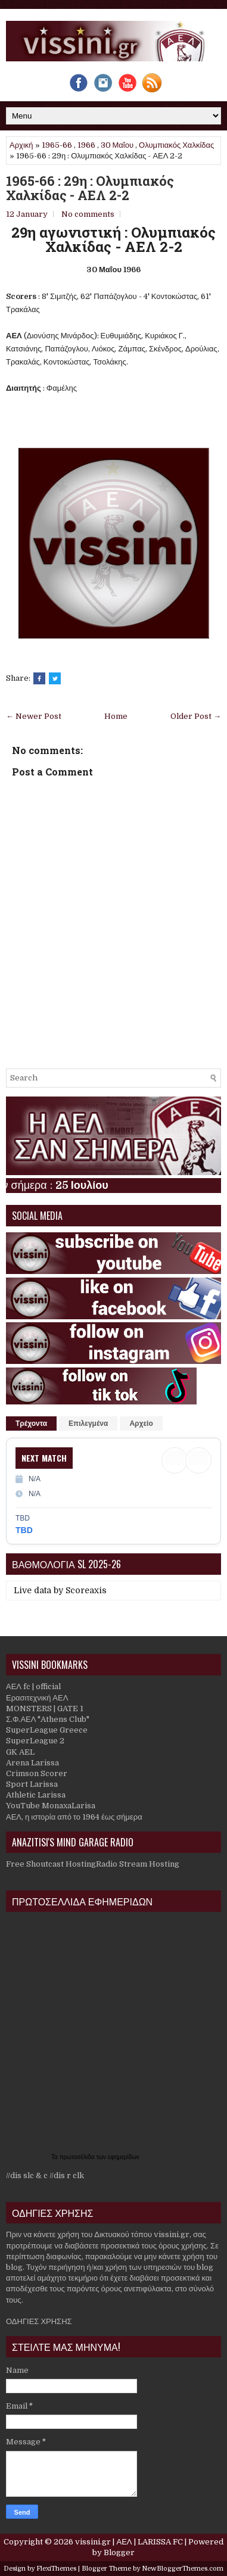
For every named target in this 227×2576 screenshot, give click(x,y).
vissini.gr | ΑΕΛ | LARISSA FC (128, 2541)
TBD (24, 1530)
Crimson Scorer (36, 1773)
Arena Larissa (32, 1762)
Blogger (119, 2552)
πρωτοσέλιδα (78, 2157)
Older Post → (195, 716)
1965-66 (57, 145)
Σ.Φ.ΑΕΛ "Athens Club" (47, 1719)
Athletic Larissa (36, 1794)
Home (116, 716)
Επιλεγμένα (88, 1423)
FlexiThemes (56, 2568)
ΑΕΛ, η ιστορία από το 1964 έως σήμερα (74, 1816)
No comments (87, 214)
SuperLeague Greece (47, 1729)
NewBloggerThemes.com (182, 2568)
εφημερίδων (123, 2157)
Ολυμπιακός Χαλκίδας (176, 145)
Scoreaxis (86, 1590)
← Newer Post (33, 716)
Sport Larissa (32, 1784)
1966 (86, 145)
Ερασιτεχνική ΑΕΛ (37, 1697)
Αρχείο (141, 1423)
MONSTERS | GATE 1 (44, 1708)
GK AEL (20, 1752)
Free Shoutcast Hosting (51, 1863)
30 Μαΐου (117, 145)
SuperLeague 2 (35, 1740)
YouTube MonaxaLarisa (50, 1805)
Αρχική (21, 145)
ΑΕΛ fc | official (33, 1686)
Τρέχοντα (31, 1423)
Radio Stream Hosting (137, 1863)
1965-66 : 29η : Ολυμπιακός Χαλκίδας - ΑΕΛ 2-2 (90, 188)
